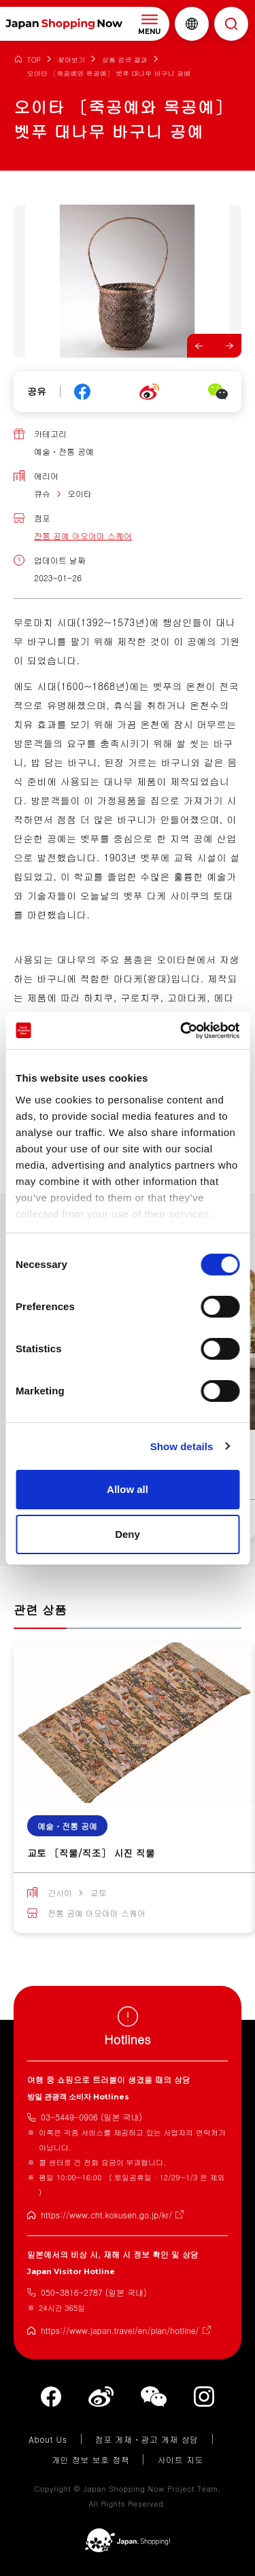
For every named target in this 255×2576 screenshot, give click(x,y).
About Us (48, 2439)
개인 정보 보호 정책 (91, 2459)
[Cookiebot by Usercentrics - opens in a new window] (181, 1031)
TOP (34, 60)
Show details (182, 1446)
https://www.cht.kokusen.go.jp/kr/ (106, 2214)
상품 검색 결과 (125, 60)
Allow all (127, 1489)
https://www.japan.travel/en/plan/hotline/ (120, 2330)
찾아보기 (71, 60)
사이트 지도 (180, 2459)
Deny (127, 1534)
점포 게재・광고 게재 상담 (147, 2439)
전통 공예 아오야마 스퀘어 (83, 535)
